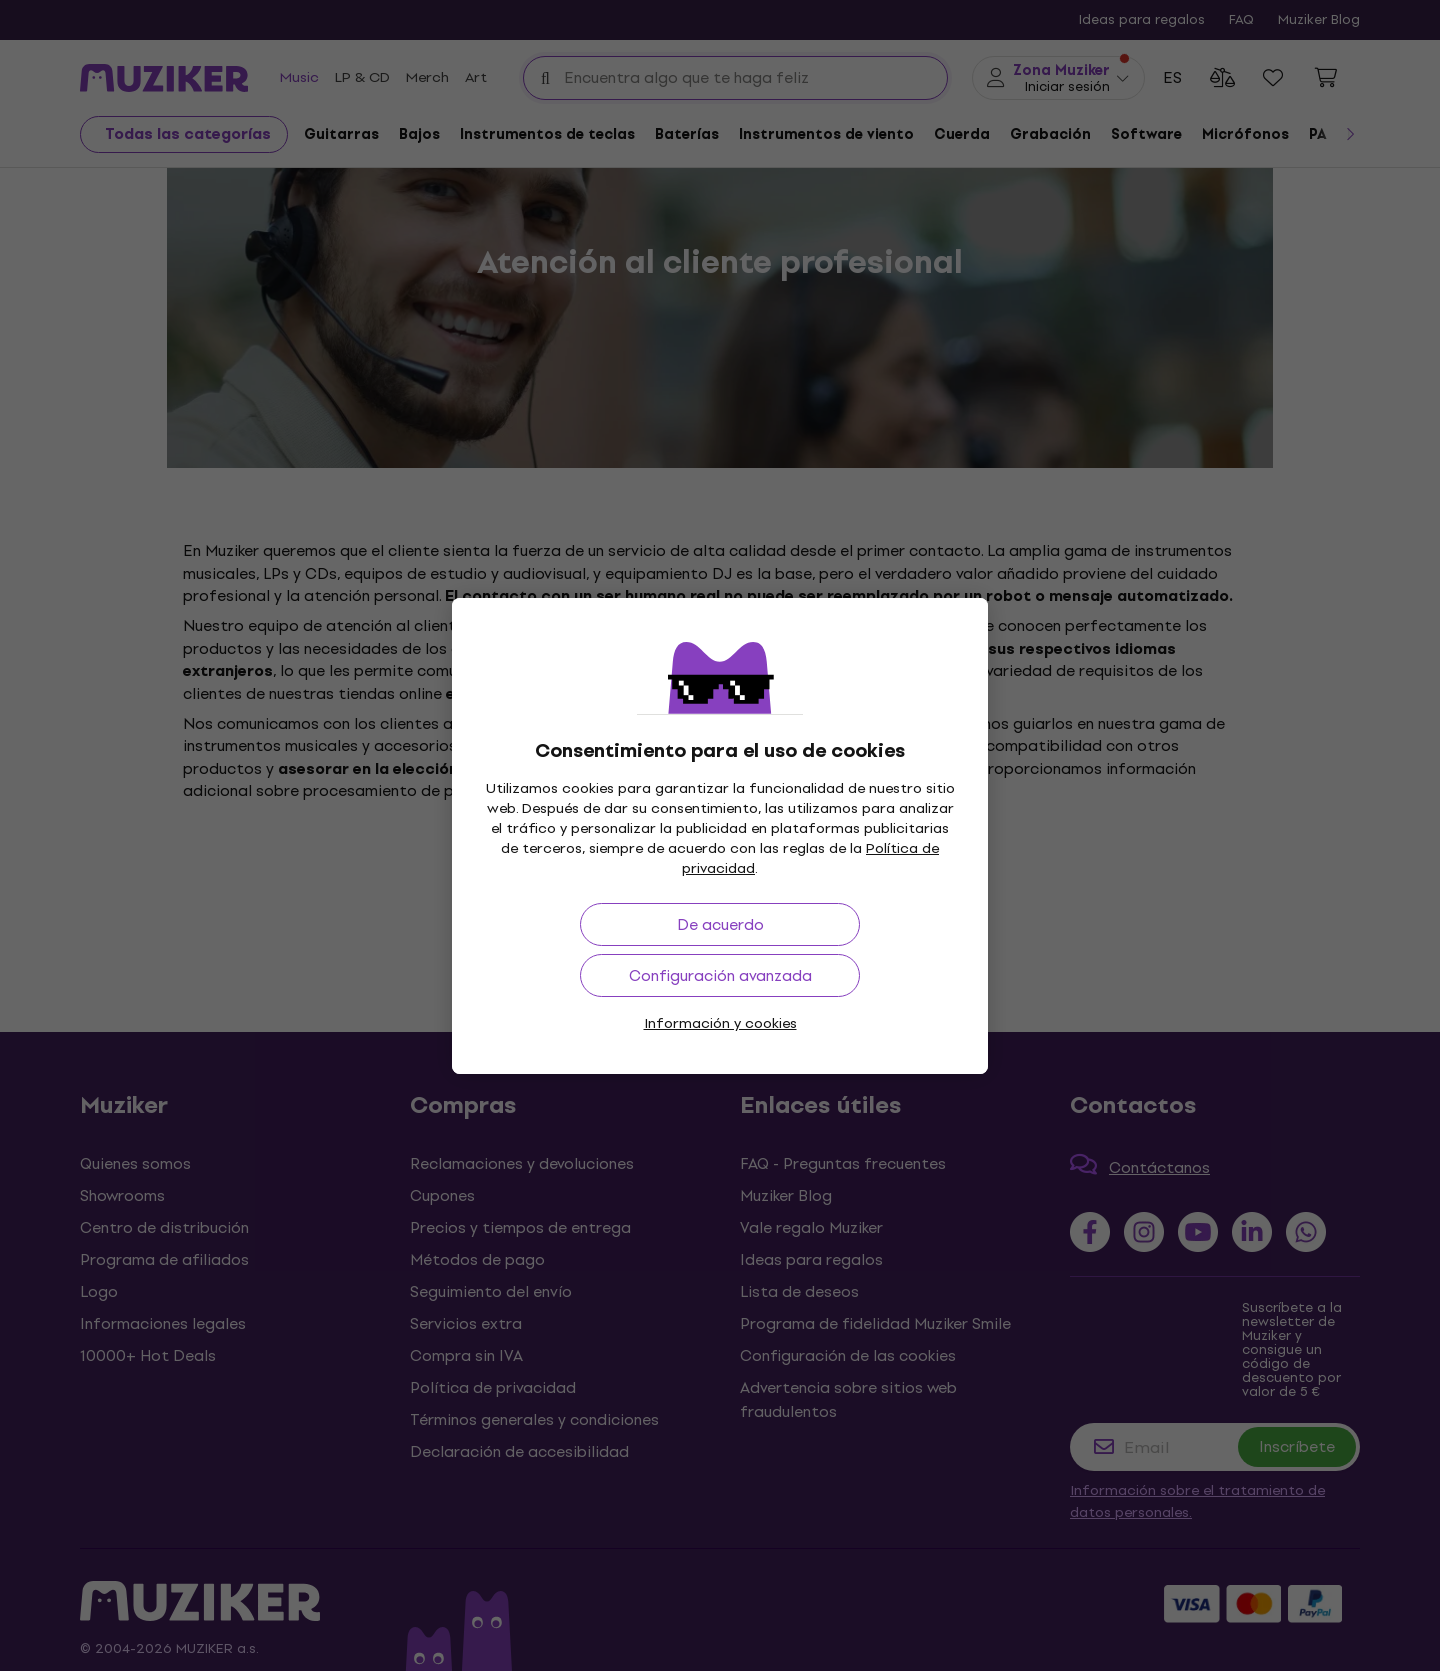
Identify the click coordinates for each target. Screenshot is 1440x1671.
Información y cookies (720, 1023)
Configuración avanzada (720, 975)
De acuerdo (720, 924)
